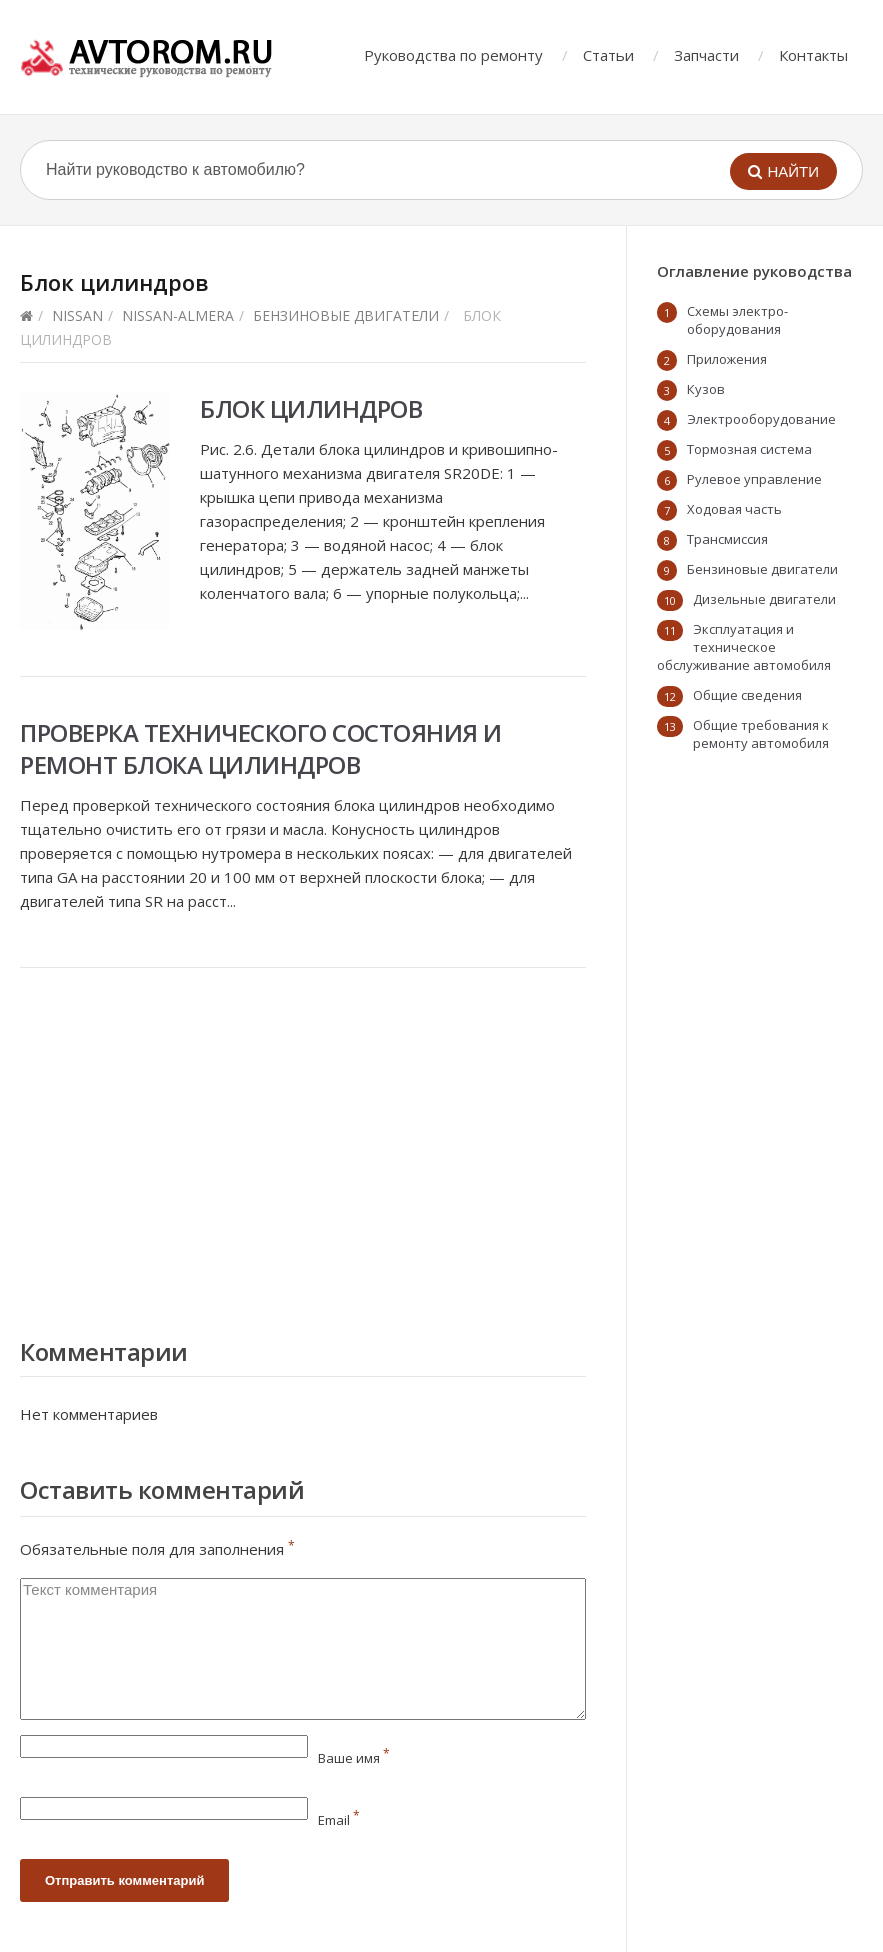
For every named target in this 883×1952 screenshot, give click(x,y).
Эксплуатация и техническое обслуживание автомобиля (744, 647)
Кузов (706, 389)
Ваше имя (354, 1758)
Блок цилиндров (311, 408)
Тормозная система (749, 449)
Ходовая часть (734, 509)
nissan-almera (178, 315)
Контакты (813, 55)
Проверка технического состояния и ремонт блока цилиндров (261, 748)
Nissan (77, 315)
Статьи (608, 55)
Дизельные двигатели (764, 599)
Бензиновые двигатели (346, 315)
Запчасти (706, 55)
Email (339, 1820)
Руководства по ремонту (453, 55)
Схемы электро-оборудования (737, 320)
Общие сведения (747, 695)
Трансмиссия (727, 539)
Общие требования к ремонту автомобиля (761, 734)
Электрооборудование (761, 419)
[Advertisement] (303, 1148)
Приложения (727, 359)
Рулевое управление (754, 479)
